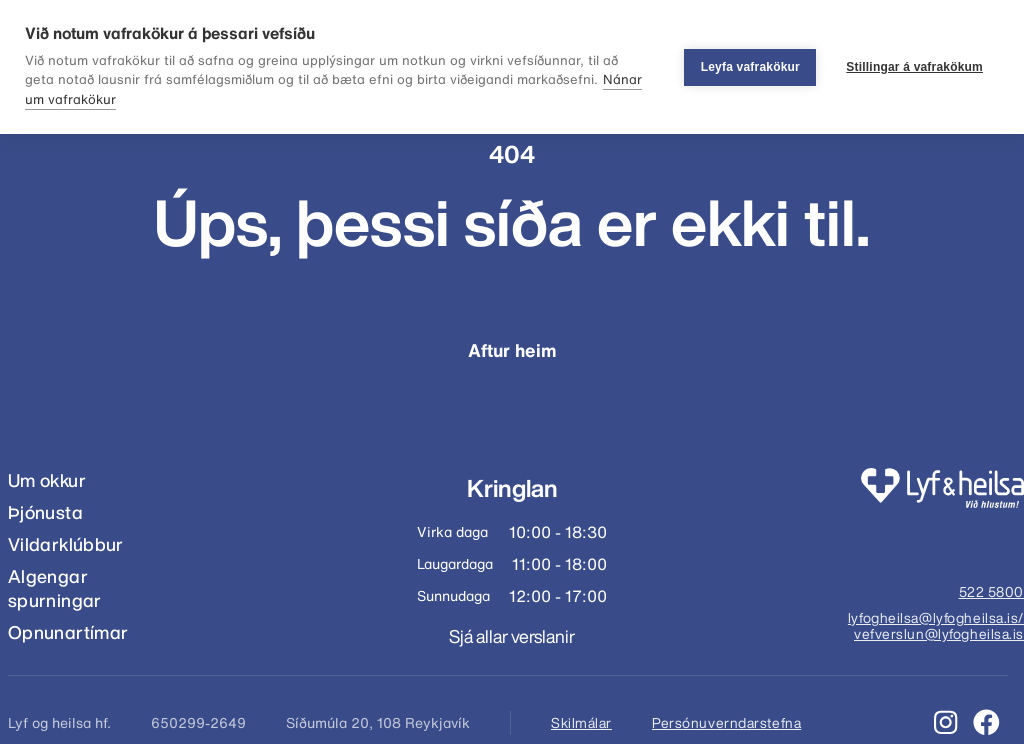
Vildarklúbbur (66, 544)
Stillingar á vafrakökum (914, 67)
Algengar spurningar (55, 588)
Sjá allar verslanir (512, 636)
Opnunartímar (68, 632)
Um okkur (47, 480)
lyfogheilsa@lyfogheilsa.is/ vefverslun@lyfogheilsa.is (936, 627)
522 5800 (991, 593)
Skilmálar (581, 723)
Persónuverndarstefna (726, 723)
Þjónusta (45, 512)
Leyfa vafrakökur (750, 67)
